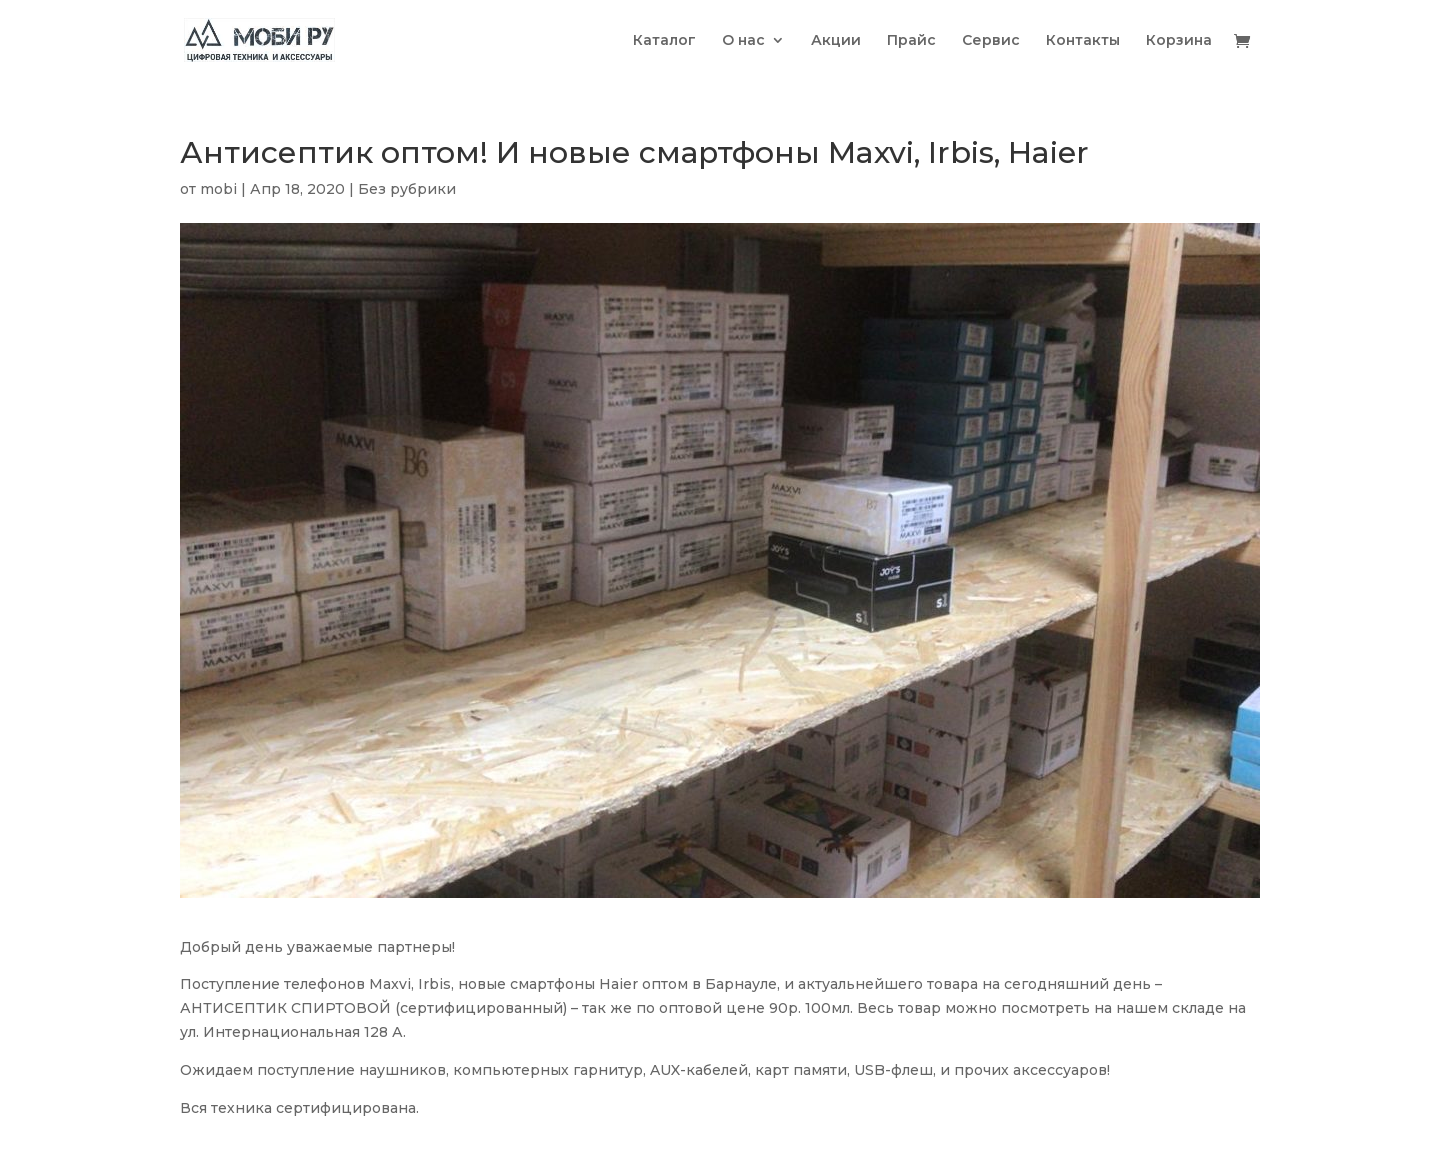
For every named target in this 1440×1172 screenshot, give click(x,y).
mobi (218, 189)
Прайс (911, 41)
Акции (836, 41)
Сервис (991, 41)
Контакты (1083, 41)
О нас (743, 41)
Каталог (664, 41)
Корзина (1179, 41)
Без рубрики (407, 189)
